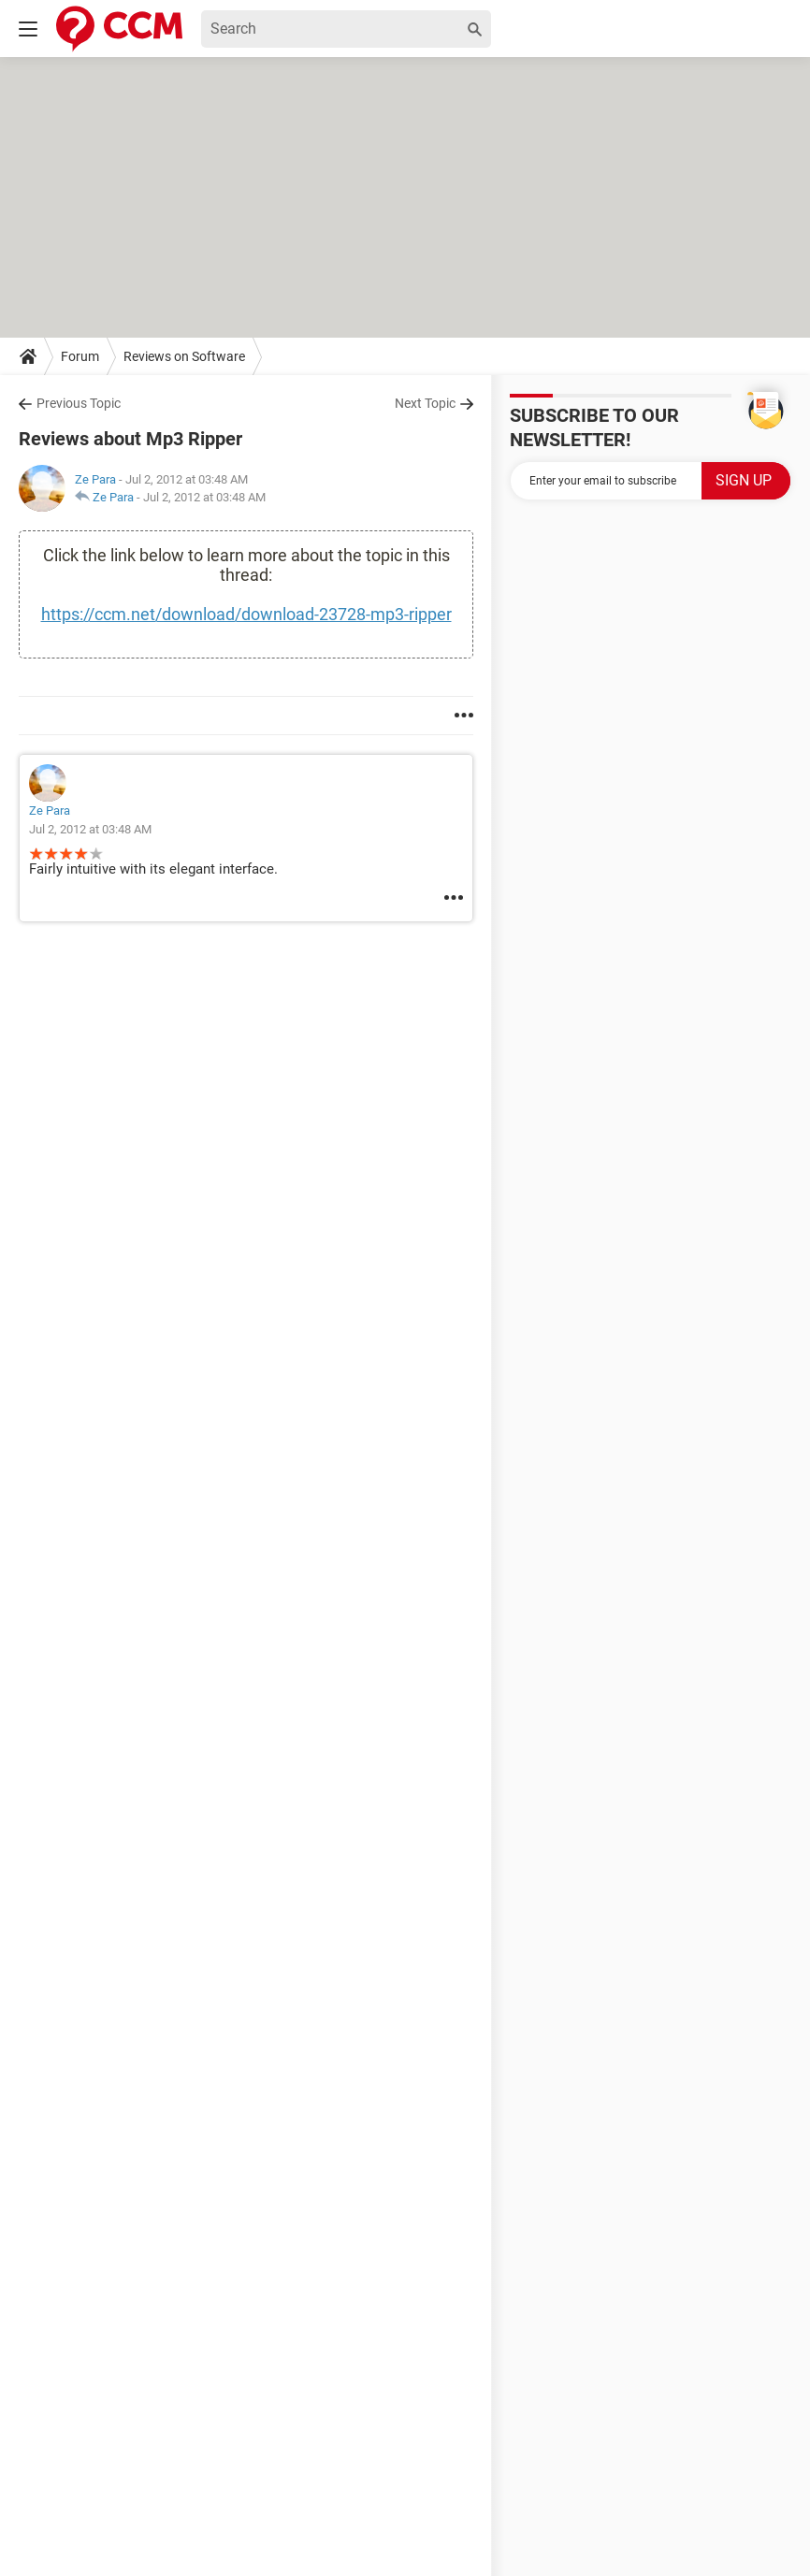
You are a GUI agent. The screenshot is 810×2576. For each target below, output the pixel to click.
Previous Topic (78, 403)
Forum (80, 356)
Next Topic (425, 403)
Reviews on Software (184, 356)
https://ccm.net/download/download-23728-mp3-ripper (246, 614)
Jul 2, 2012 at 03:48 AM (204, 497)
